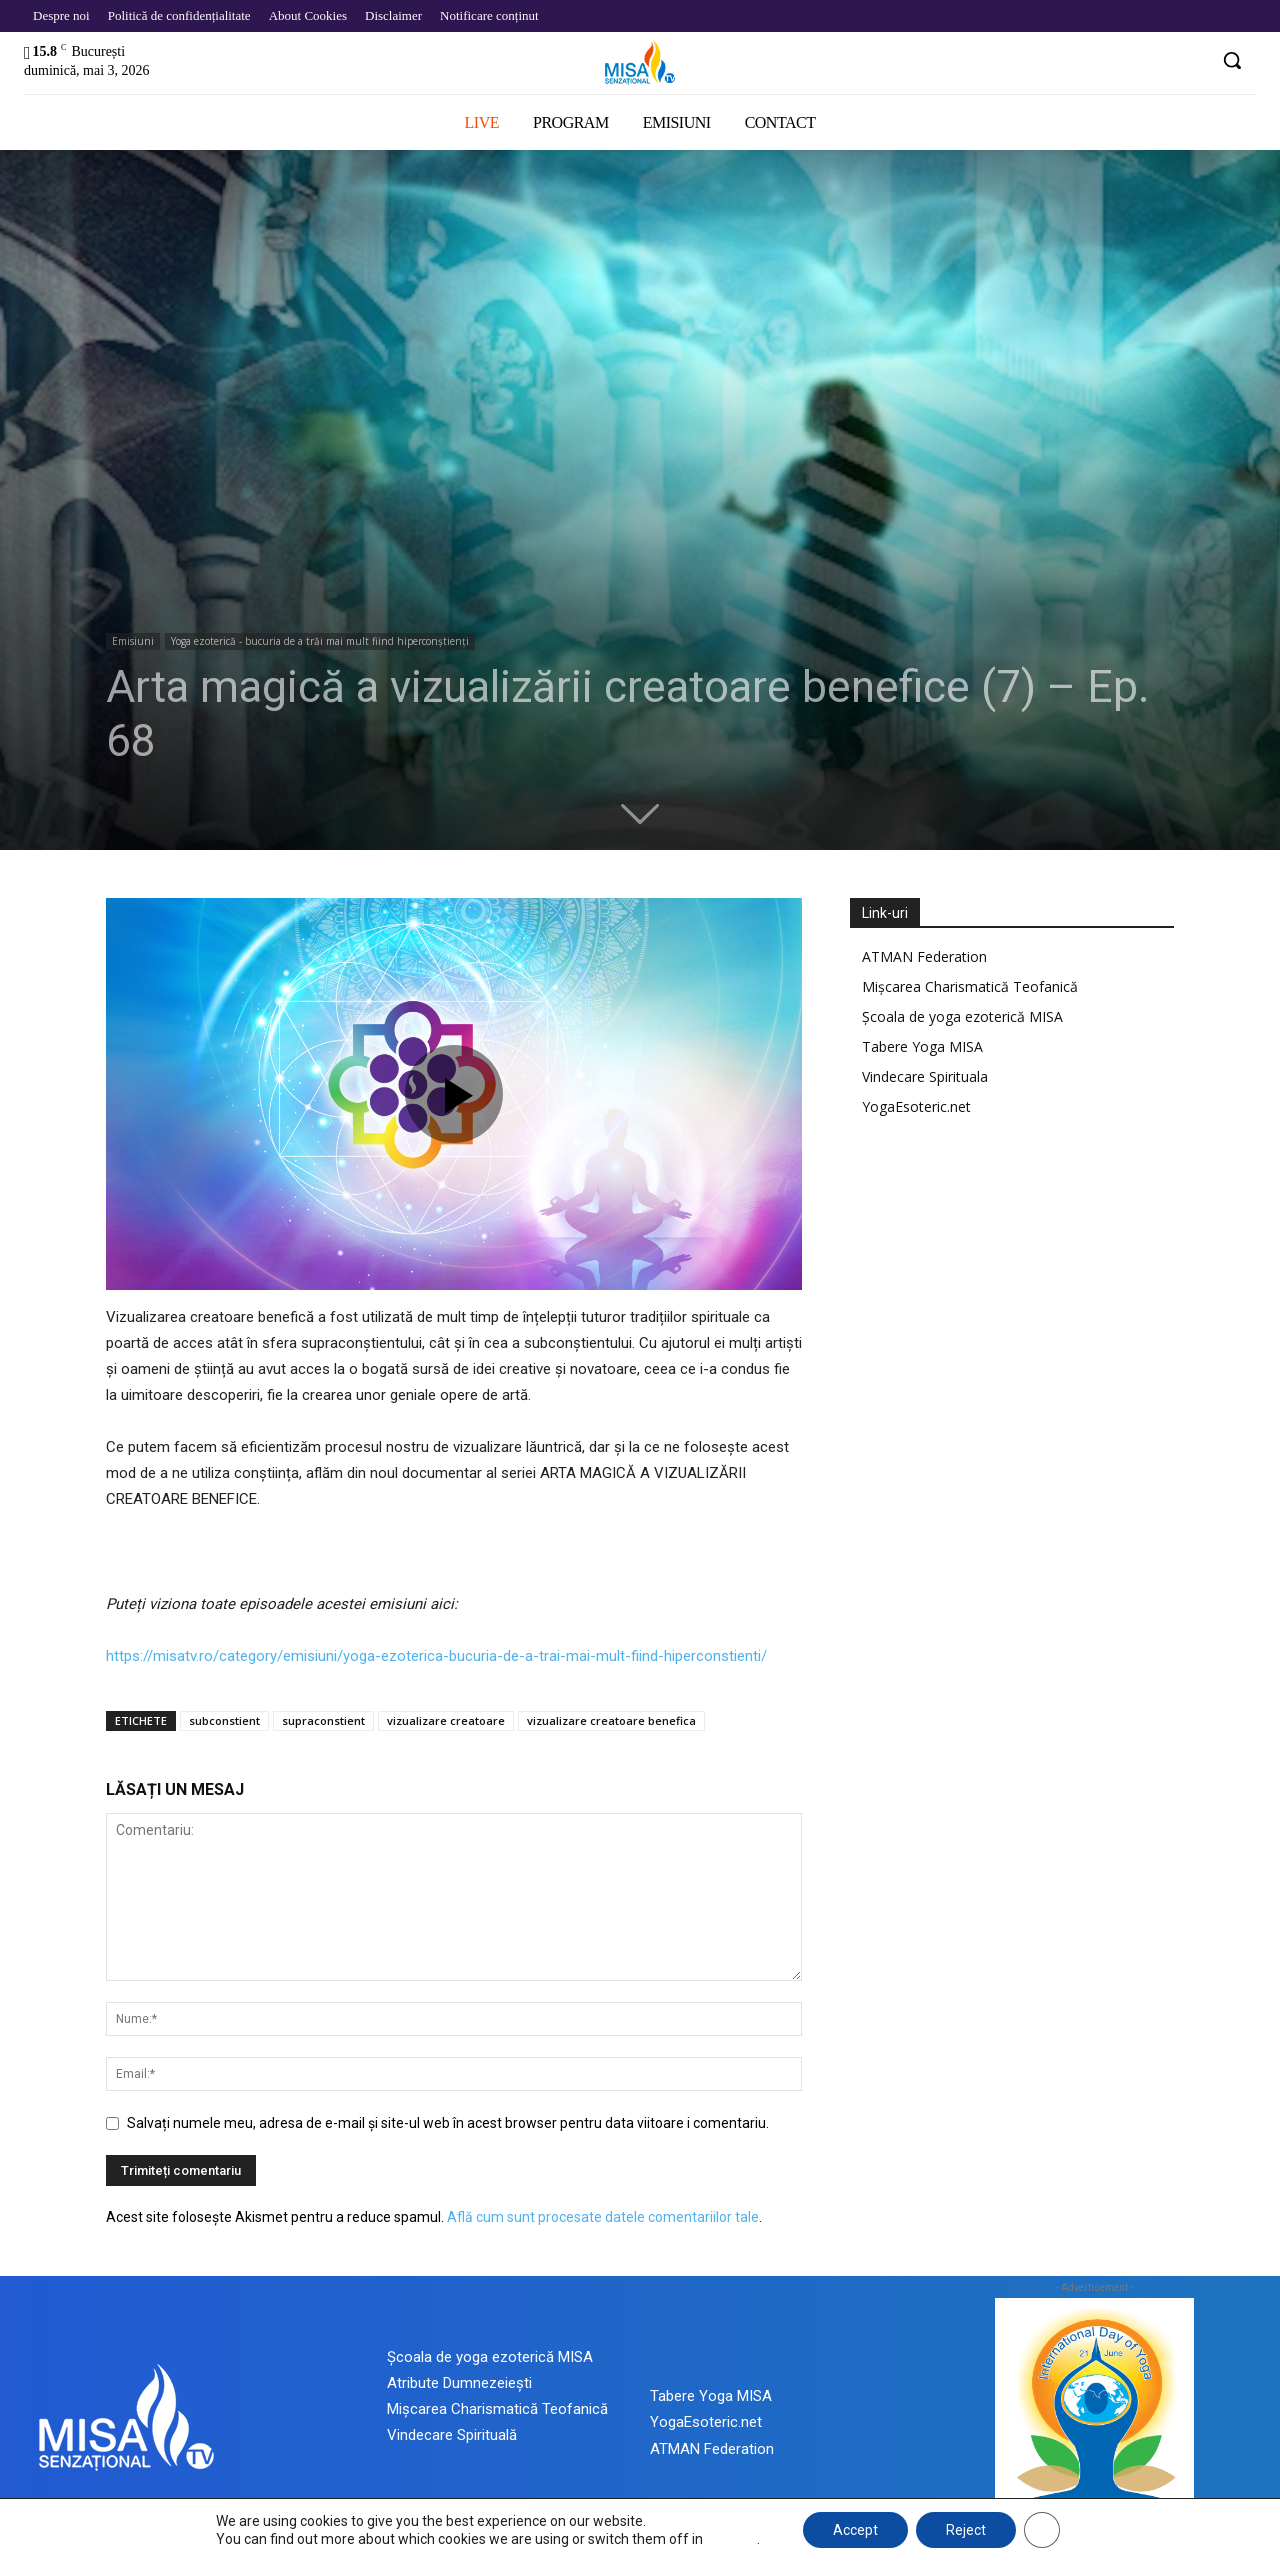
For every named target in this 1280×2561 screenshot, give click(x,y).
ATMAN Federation (924, 956)
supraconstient (323, 1720)
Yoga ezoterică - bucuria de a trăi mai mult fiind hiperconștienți (320, 641)
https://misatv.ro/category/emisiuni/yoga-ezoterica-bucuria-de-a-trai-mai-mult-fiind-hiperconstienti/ (436, 1656)
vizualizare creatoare (446, 1720)
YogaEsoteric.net (916, 1106)
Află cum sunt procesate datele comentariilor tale (603, 2217)
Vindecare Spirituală (452, 2435)
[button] (1232, 60)
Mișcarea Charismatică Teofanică (970, 986)
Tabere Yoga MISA (922, 1046)
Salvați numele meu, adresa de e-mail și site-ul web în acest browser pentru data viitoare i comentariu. (448, 2123)
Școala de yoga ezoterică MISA (962, 1016)
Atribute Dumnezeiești (459, 2383)
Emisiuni (133, 641)
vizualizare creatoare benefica (611, 1720)
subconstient (224, 1720)
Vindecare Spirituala (925, 1076)
